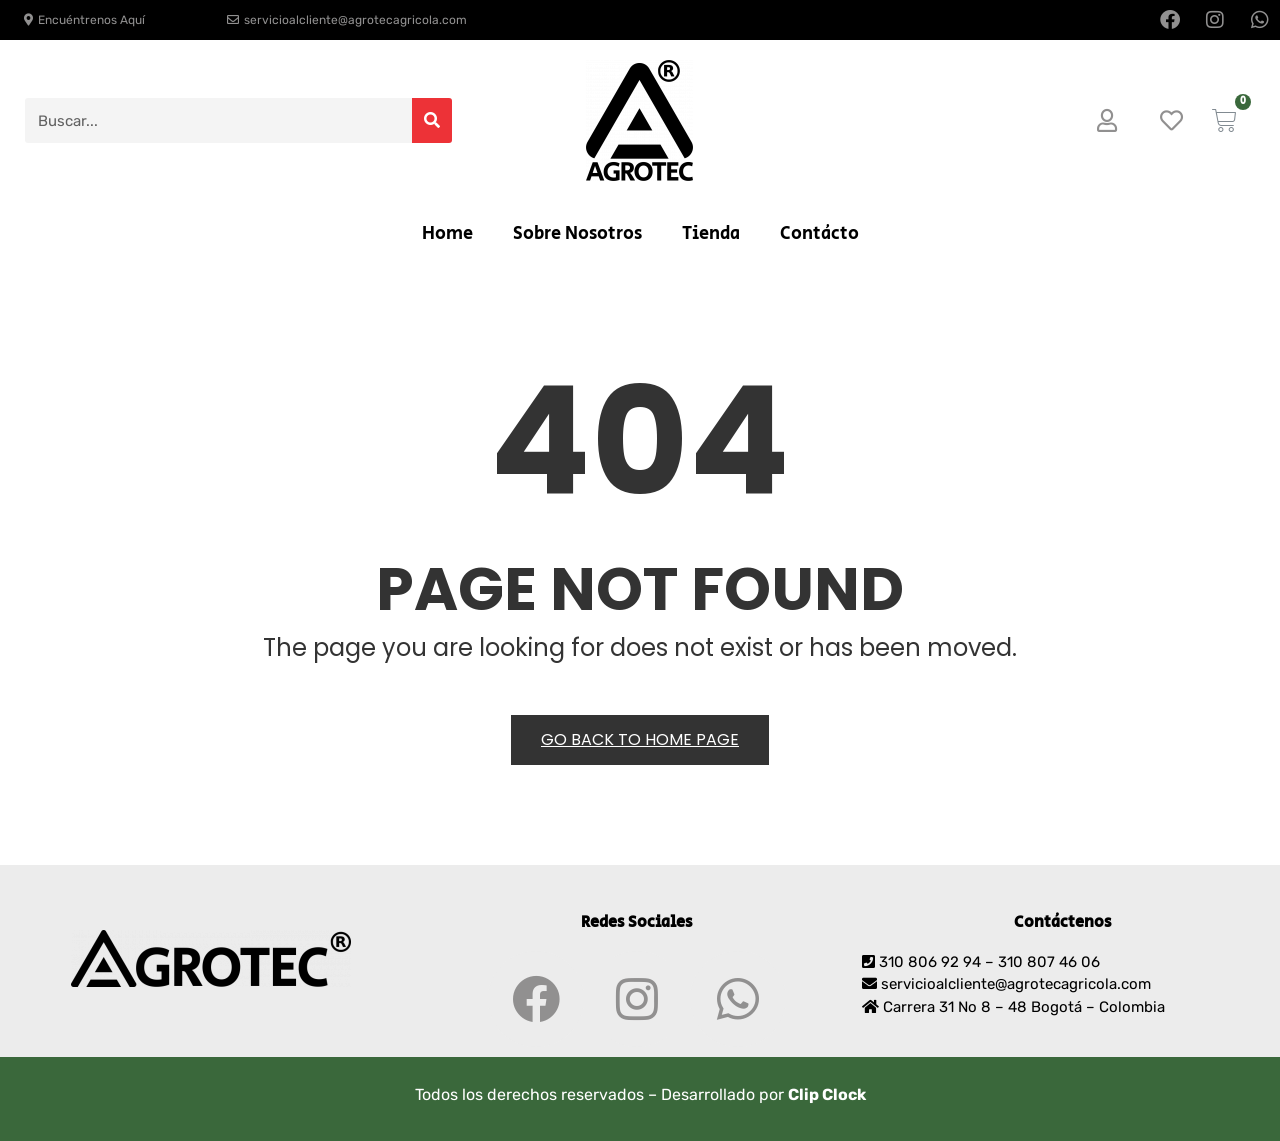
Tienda (711, 234)
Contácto (819, 234)
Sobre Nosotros (577, 234)
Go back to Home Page (640, 739)
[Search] (432, 120)
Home (447, 234)
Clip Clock (827, 1094)
